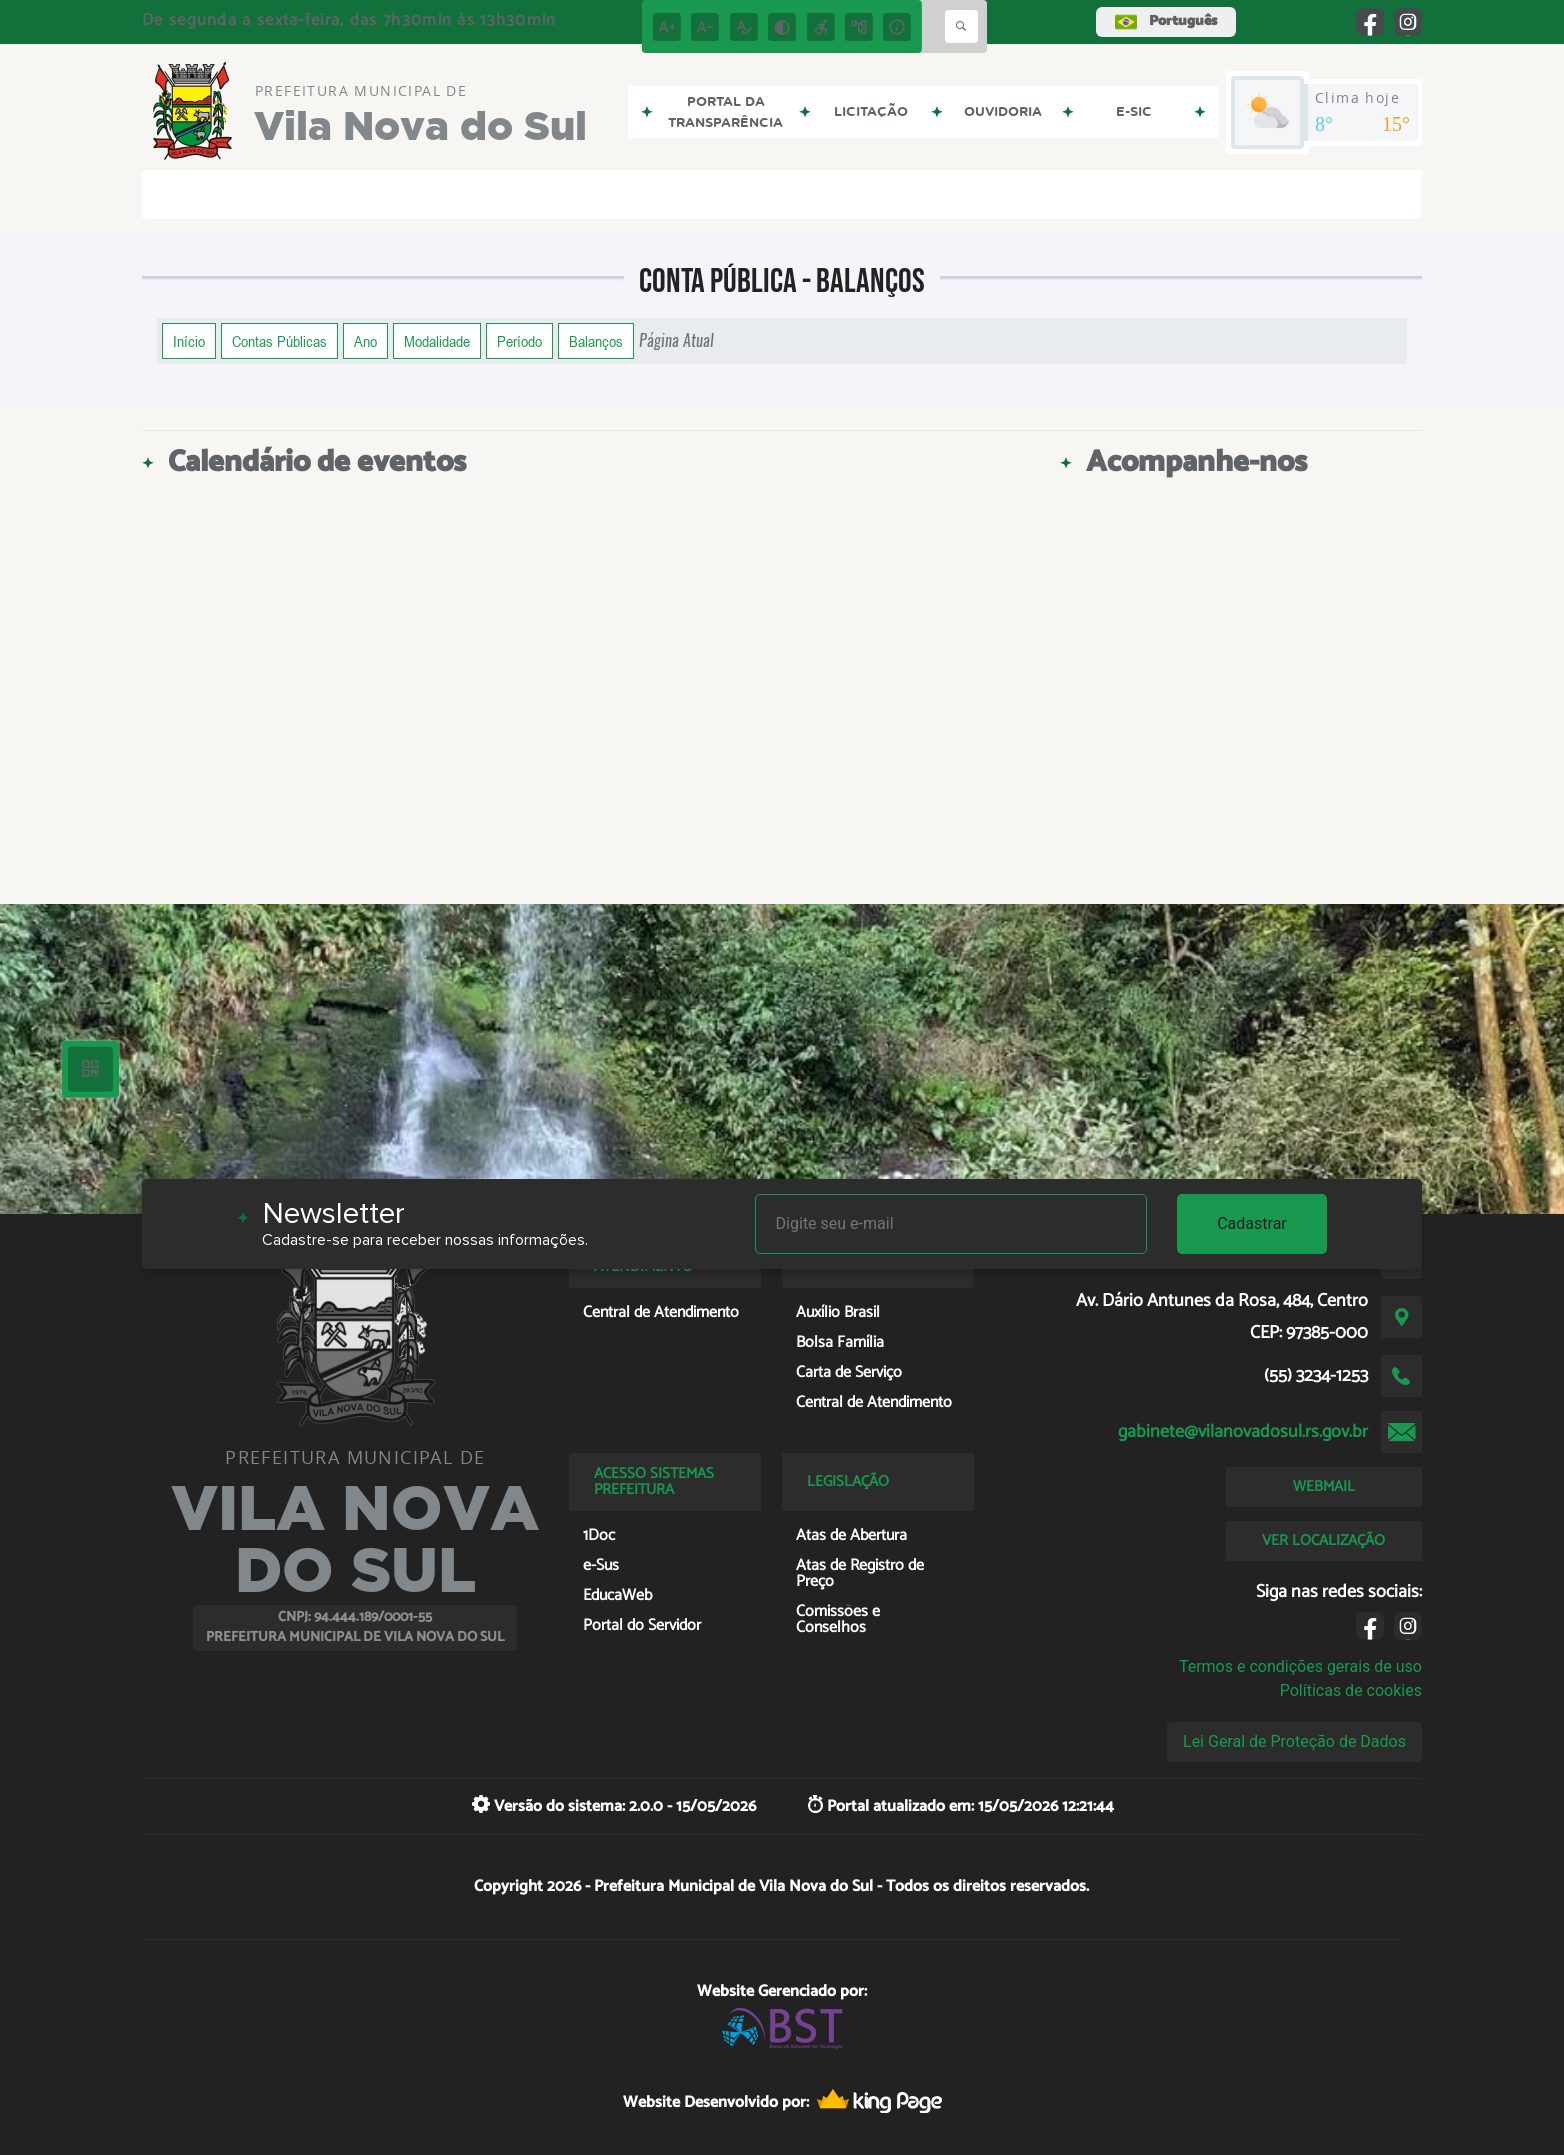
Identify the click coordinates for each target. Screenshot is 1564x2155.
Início (189, 341)
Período (519, 341)
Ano (365, 341)
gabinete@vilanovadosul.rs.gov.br (1243, 1432)
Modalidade (437, 341)
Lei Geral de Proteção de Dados (1294, 1741)
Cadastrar (1252, 1223)
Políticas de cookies (1351, 1690)
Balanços (596, 341)
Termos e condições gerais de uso (1300, 1666)
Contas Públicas (279, 341)
